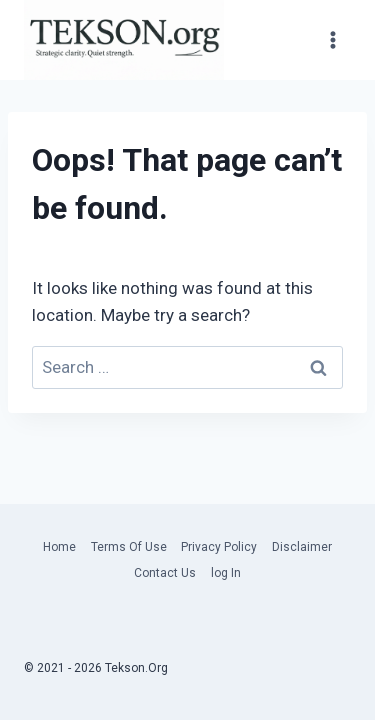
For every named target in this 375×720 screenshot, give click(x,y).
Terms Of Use (129, 547)
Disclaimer (302, 547)
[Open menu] (332, 40)
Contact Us (165, 573)
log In (226, 573)
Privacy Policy (219, 547)
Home (59, 547)
